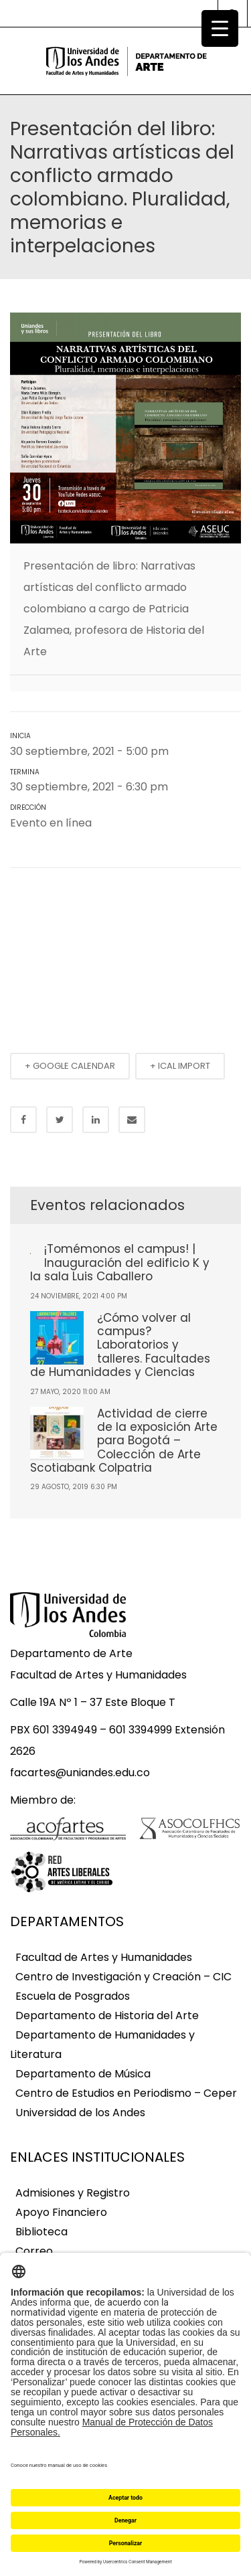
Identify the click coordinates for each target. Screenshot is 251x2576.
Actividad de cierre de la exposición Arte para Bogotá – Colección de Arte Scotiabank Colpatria (124, 1440)
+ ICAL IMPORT (180, 1065)
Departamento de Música (83, 2073)
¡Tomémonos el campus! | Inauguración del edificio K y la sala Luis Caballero (120, 1262)
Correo (34, 2251)
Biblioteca (41, 2231)
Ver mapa (115, 824)
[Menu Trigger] (219, 28)
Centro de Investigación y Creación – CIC (123, 1976)
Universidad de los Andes (80, 2112)
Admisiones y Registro (72, 2193)
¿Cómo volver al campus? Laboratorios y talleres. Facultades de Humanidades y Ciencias (120, 1345)
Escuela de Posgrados (72, 1996)
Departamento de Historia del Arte (107, 2015)
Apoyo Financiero (61, 2212)
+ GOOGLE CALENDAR (70, 1065)
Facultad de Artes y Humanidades (103, 1957)
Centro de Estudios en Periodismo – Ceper (126, 2093)
